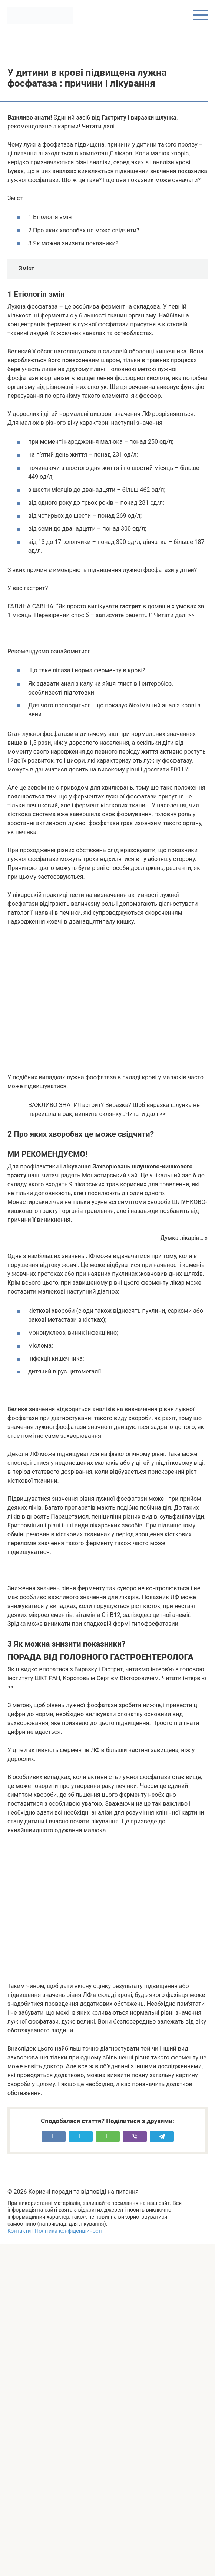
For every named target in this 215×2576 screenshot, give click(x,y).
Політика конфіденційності (68, 2231)
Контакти (19, 2231)
